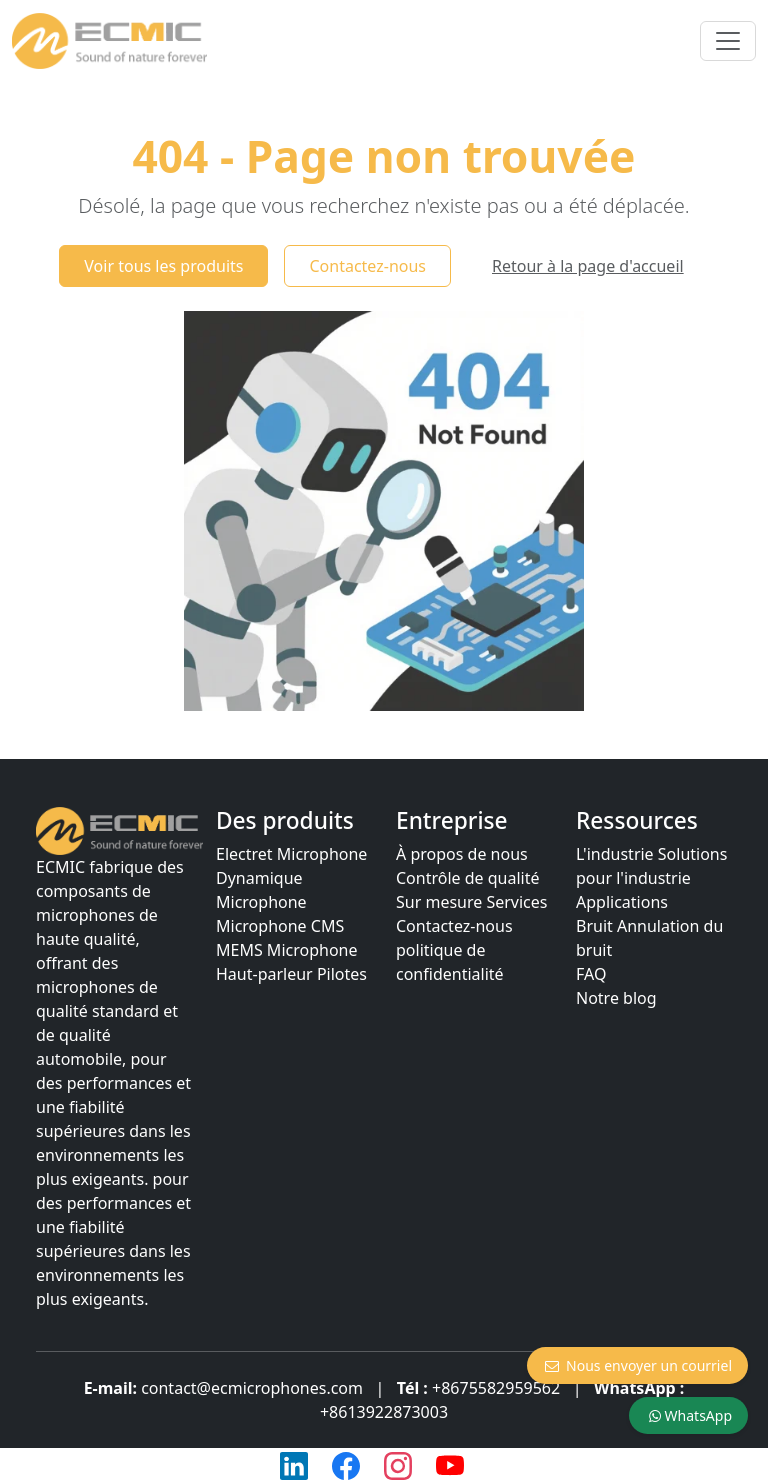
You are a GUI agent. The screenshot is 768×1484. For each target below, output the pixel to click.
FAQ (591, 974)
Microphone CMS (280, 926)
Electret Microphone (291, 854)
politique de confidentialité (450, 962)
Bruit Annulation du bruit (649, 938)
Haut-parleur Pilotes (291, 974)
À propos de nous (462, 854)
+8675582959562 (496, 1388)
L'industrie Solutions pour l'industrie (651, 866)
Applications (622, 902)
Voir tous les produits (163, 266)
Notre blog (616, 998)
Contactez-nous (367, 266)
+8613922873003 (384, 1412)
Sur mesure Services (472, 902)
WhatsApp (688, 1415)
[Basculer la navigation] (728, 41)
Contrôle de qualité (468, 878)
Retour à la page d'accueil (588, 266)
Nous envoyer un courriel (637, 1365)
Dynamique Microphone (261, 890)
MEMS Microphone (286, 950)
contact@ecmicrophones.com (252, 1388)
